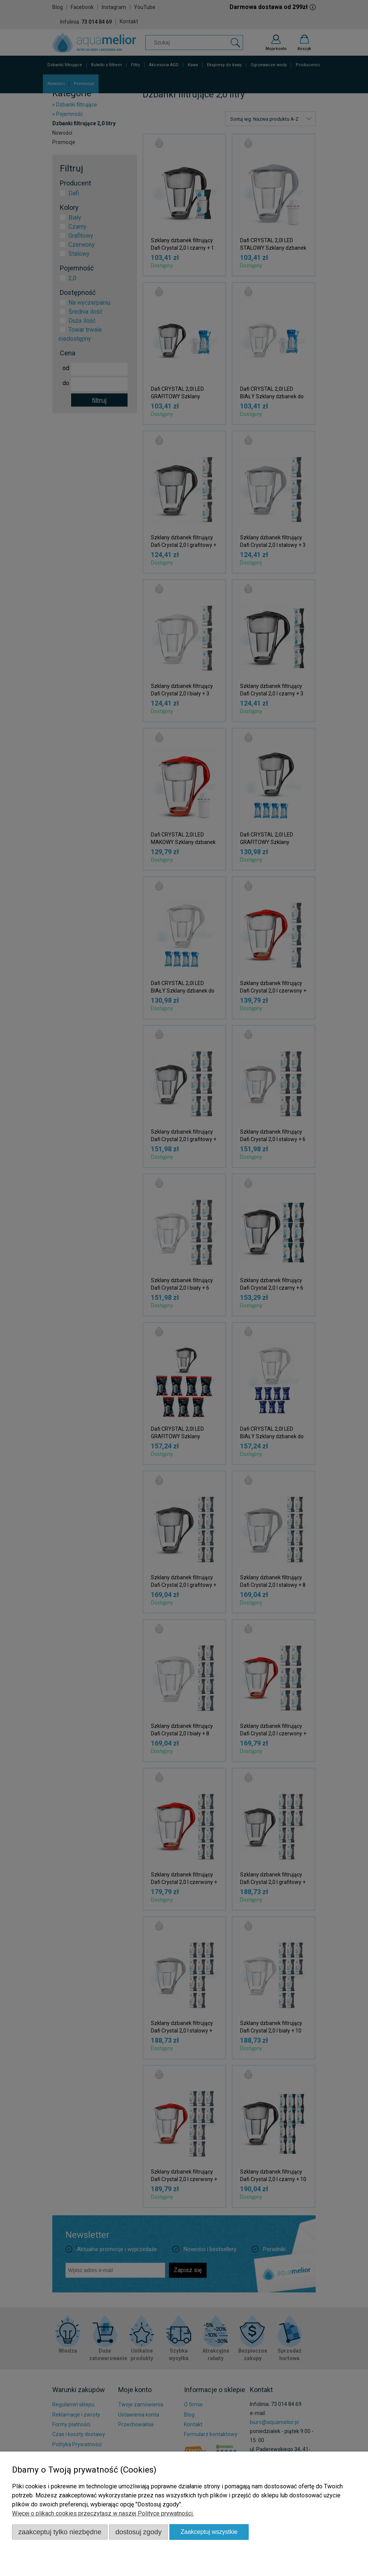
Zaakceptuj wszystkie (209, 2532)
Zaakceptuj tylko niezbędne (60, 2532)
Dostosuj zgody (139, 2532)
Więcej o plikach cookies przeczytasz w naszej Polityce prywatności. (103, 2513)
